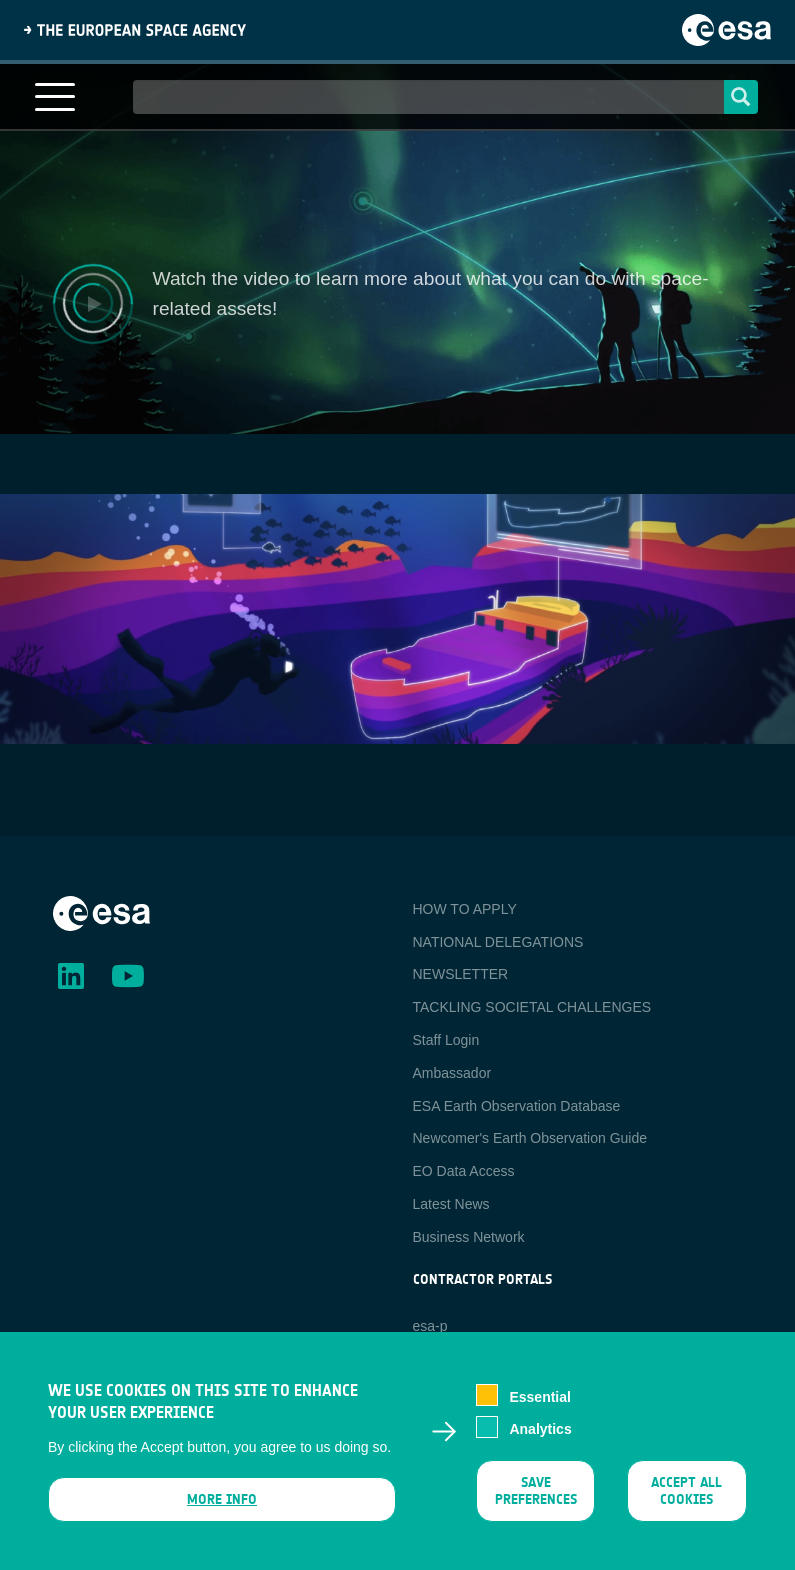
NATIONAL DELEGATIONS (498, 942)
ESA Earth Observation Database (517, 1106)
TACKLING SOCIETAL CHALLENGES (532, 1007)
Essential (539, 1397)
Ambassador (452, 1073)
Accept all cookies (687, 1491)
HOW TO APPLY (465, 909)
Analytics (540, 1429)
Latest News (451, 1204)
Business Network (469, 1237)
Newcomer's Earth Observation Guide (530, 1138)
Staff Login (446, 1040)
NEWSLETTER (461, 974)
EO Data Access (464, 1171)
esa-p (430, 1326)
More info (222, 1499)
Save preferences (536, 1491)
